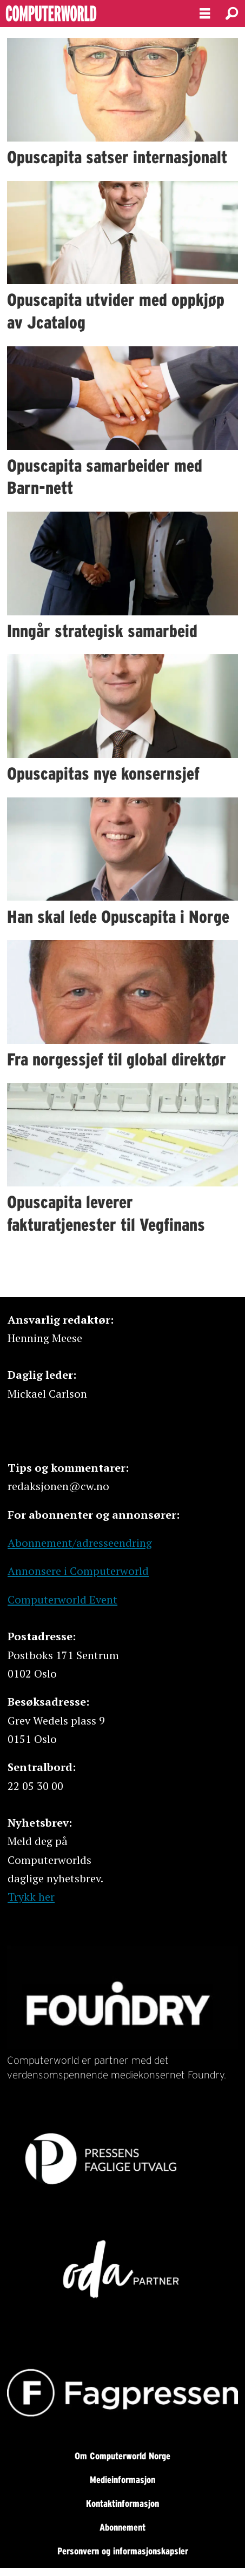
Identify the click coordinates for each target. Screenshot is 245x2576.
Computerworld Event (62, 1599)
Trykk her (31, 1896)
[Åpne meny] (204, 13)
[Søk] (231, 13)
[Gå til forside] (90, 13)
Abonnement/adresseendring (80, 1542)
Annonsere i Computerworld (78, 1571)
